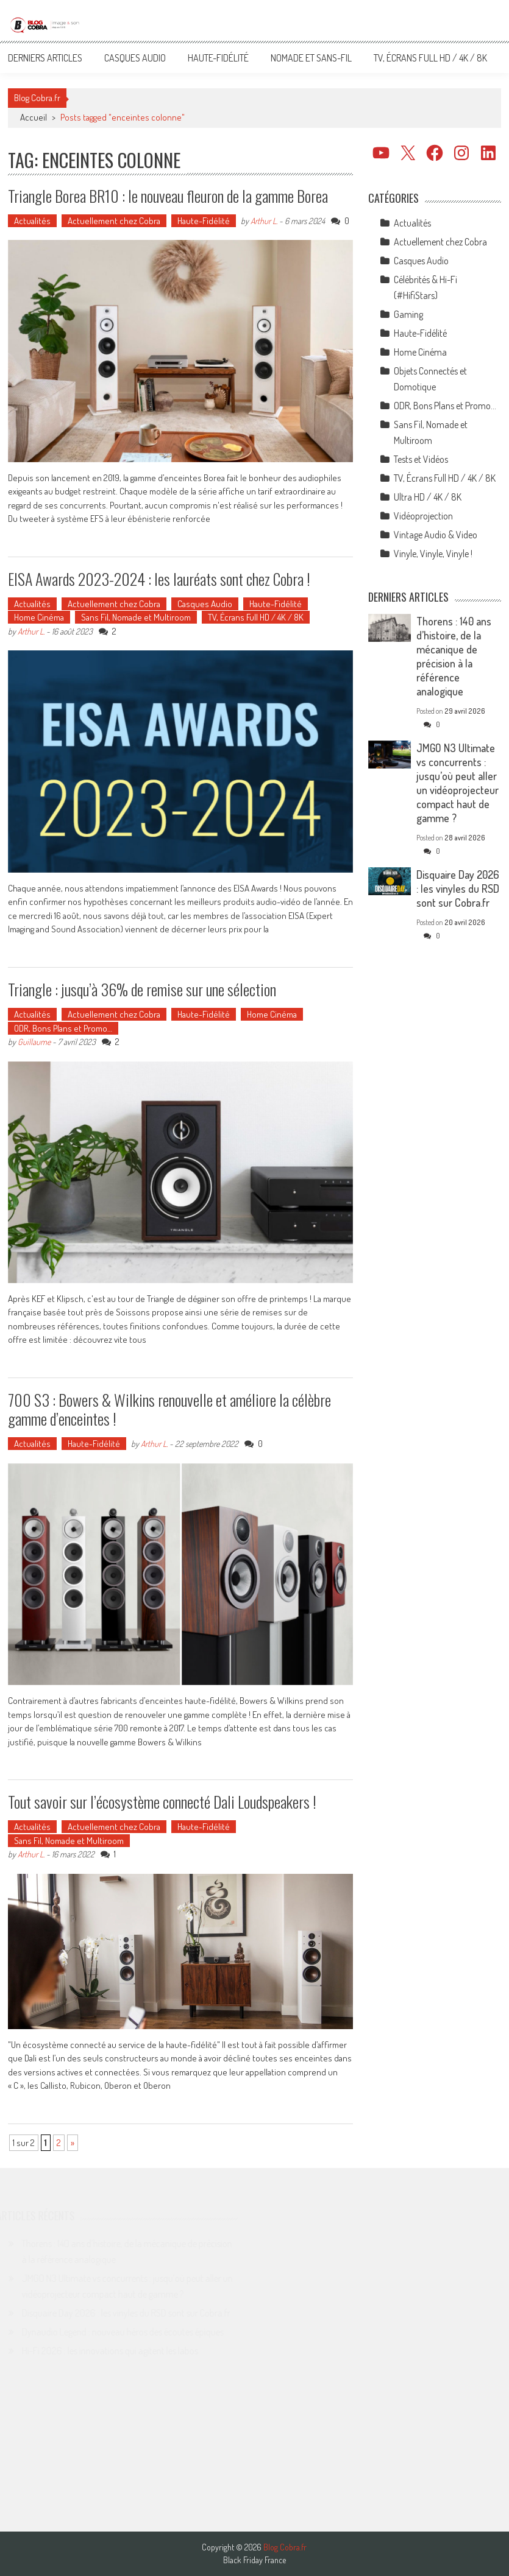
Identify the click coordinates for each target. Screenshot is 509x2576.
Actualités (32, 221)
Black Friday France (254, 2560)
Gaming (408, 314)
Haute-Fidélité (218, 58)
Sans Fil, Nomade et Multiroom (136, 617)
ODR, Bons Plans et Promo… (63, 1028)
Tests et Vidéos (421, 459)
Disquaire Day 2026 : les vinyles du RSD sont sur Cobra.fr (457, 888)
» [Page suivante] (72, 2142)
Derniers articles (45, 58)
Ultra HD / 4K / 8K (427, 497)
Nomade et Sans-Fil (311, 58)
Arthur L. (264, 221)
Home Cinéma (39, 617)
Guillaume (34, 1041)
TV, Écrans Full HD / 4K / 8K (430, 58)
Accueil (33, 117)
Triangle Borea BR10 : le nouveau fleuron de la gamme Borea (168, 196)
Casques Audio (135, 58)
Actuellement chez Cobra (114, 221)
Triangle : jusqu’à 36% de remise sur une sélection (142, 989)
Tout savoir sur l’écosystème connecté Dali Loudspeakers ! (162, 1802)
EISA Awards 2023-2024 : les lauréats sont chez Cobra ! (159, 579)
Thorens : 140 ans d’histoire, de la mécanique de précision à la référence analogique (453, 656)
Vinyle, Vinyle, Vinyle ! (433, 553)
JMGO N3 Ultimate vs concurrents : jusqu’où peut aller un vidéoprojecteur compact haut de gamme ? (457, 783)
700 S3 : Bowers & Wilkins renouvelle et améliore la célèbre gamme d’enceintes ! (169, 1409)
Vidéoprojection (423, 516)
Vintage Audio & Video (435, 535)
